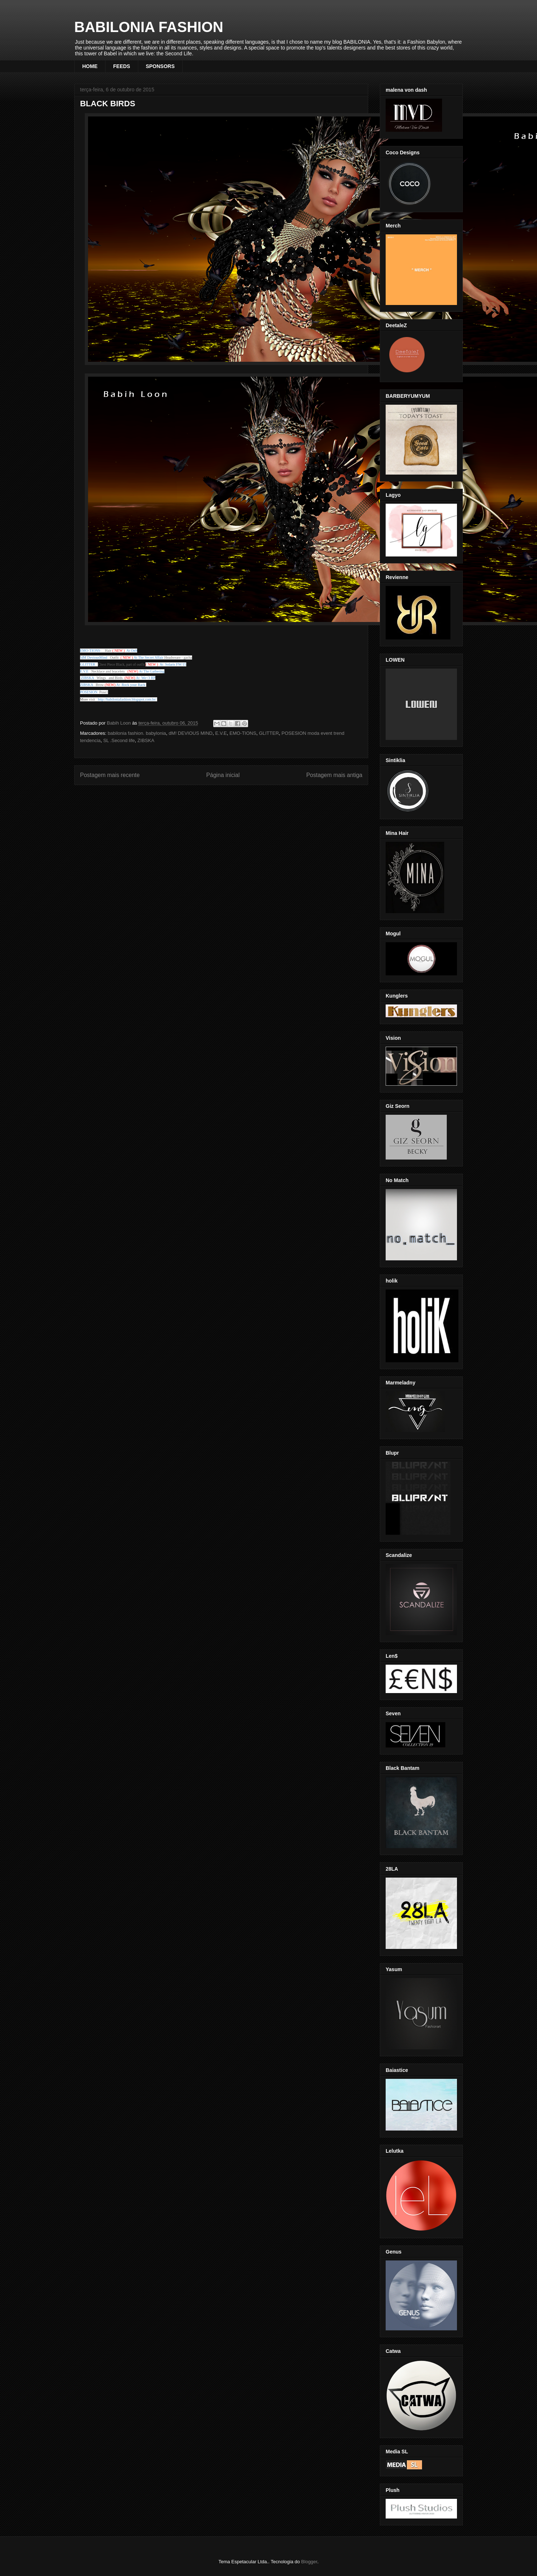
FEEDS (121, 66)
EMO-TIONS (243, 733)
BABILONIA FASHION (148, 27)
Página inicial (223, 775)
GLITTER (269, 733)
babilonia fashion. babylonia (137, 733)
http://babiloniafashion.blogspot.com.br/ (127, 699)
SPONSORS (160, 66)
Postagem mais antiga (334, 775)
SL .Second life (119, 740)
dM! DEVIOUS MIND (191, 733)
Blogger (309, 2561)
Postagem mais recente (110, 775)
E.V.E (221, 733)
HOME (90, 66)
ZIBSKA (146, 740)
